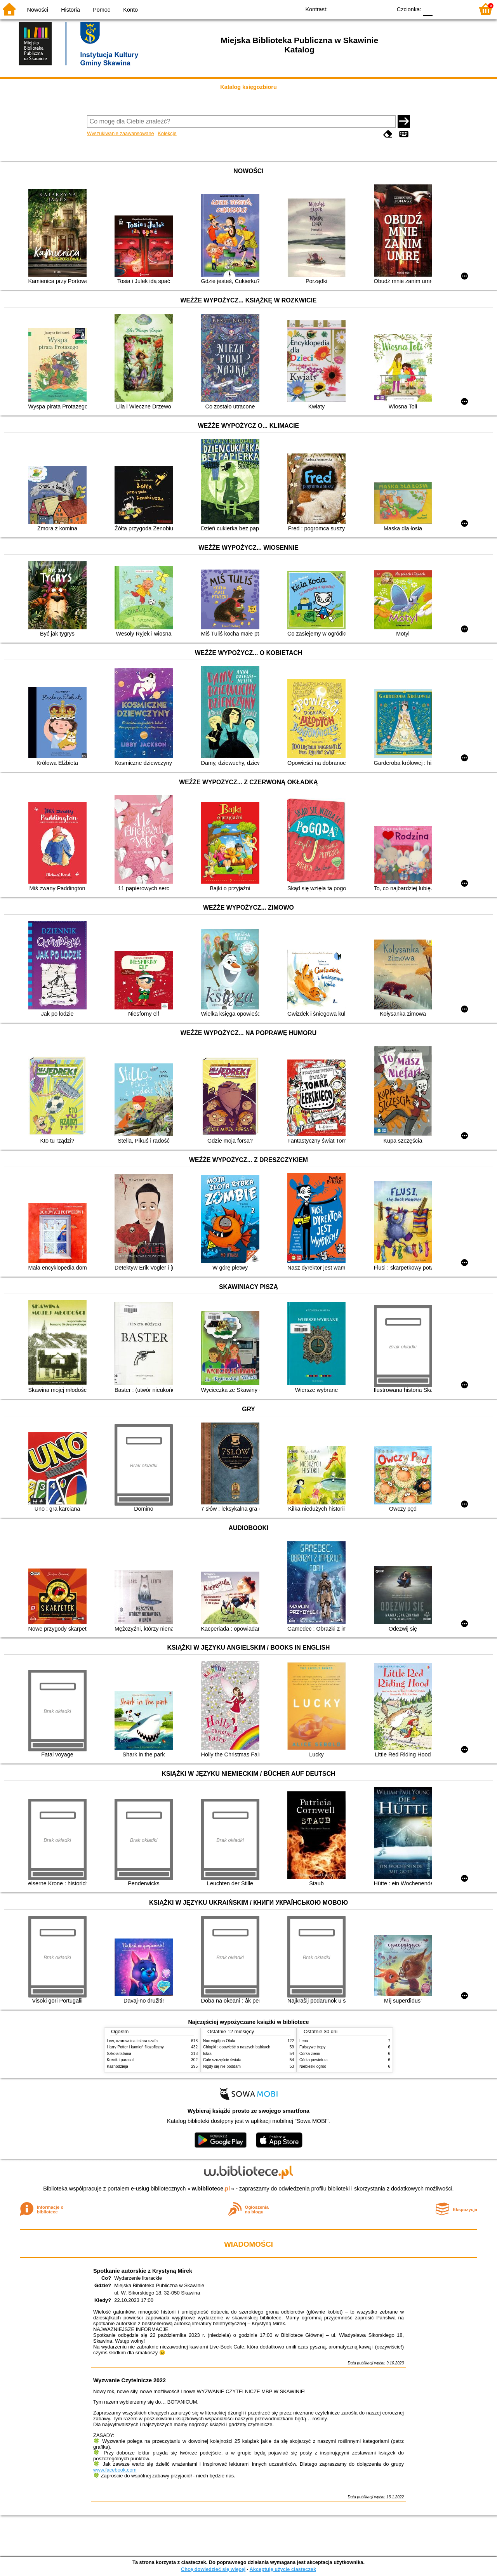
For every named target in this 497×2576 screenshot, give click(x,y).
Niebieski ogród (312, 2066)
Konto (130, 10)
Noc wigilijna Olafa (219, 2041)
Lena (303, 2041)
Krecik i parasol (120, 2060)
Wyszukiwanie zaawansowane (120, 133)
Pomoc (101, 10)
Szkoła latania (119, 2053)
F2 (459, 8)
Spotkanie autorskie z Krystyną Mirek (142, 2271)
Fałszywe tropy (312, 2047)
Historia (70, 10)
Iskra (207, 2053)
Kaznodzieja (117, 2066)
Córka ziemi (309, 2053)
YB (368, 8)
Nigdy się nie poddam (222, 2066)
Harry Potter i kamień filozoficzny (135, 2047)
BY (383, 8)
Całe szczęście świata (222, 2060)
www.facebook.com (115, 2470)
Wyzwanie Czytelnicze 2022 (129, 2380)
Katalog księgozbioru (248, 87)
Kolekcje (167, 133)
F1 (441, 8)
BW (352, 8)
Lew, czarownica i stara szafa (132, 2041)
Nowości (37, 10)
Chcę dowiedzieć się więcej (213, 2569)
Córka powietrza (313, 2060)
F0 (427, 8)
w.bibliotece (211, 2188)
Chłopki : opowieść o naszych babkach (236, 2047)
